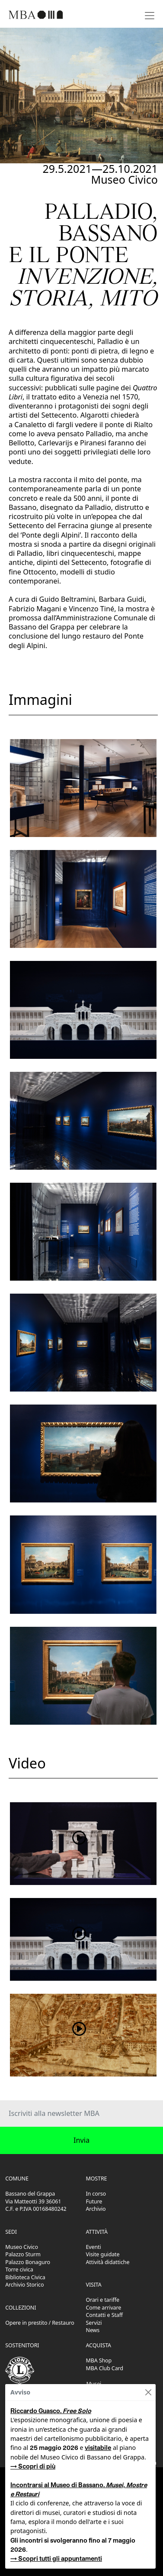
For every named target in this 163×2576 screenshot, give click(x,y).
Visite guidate (103, 2254)
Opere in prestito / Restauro (39, 2322)
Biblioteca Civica (25, 2277)
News (93, 2330)
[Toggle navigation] (149, 14)
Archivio (96, 2209)
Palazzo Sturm (23, 2254)
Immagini (40, 699)
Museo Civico (21, 2247)
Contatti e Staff (104, 2315)
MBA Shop (99, 2360)
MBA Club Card (104, 2368)
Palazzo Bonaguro (27, 2262)
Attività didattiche (108, 2262)
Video (27, 1763)
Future (94, 2201)
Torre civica (19, 2269)
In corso (96, 2193)
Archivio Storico (24, 2284)
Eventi (93, 2247)
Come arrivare (103, 2307)
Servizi (94, 2322)
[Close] (148, 2392)
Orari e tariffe (102, 2299)
